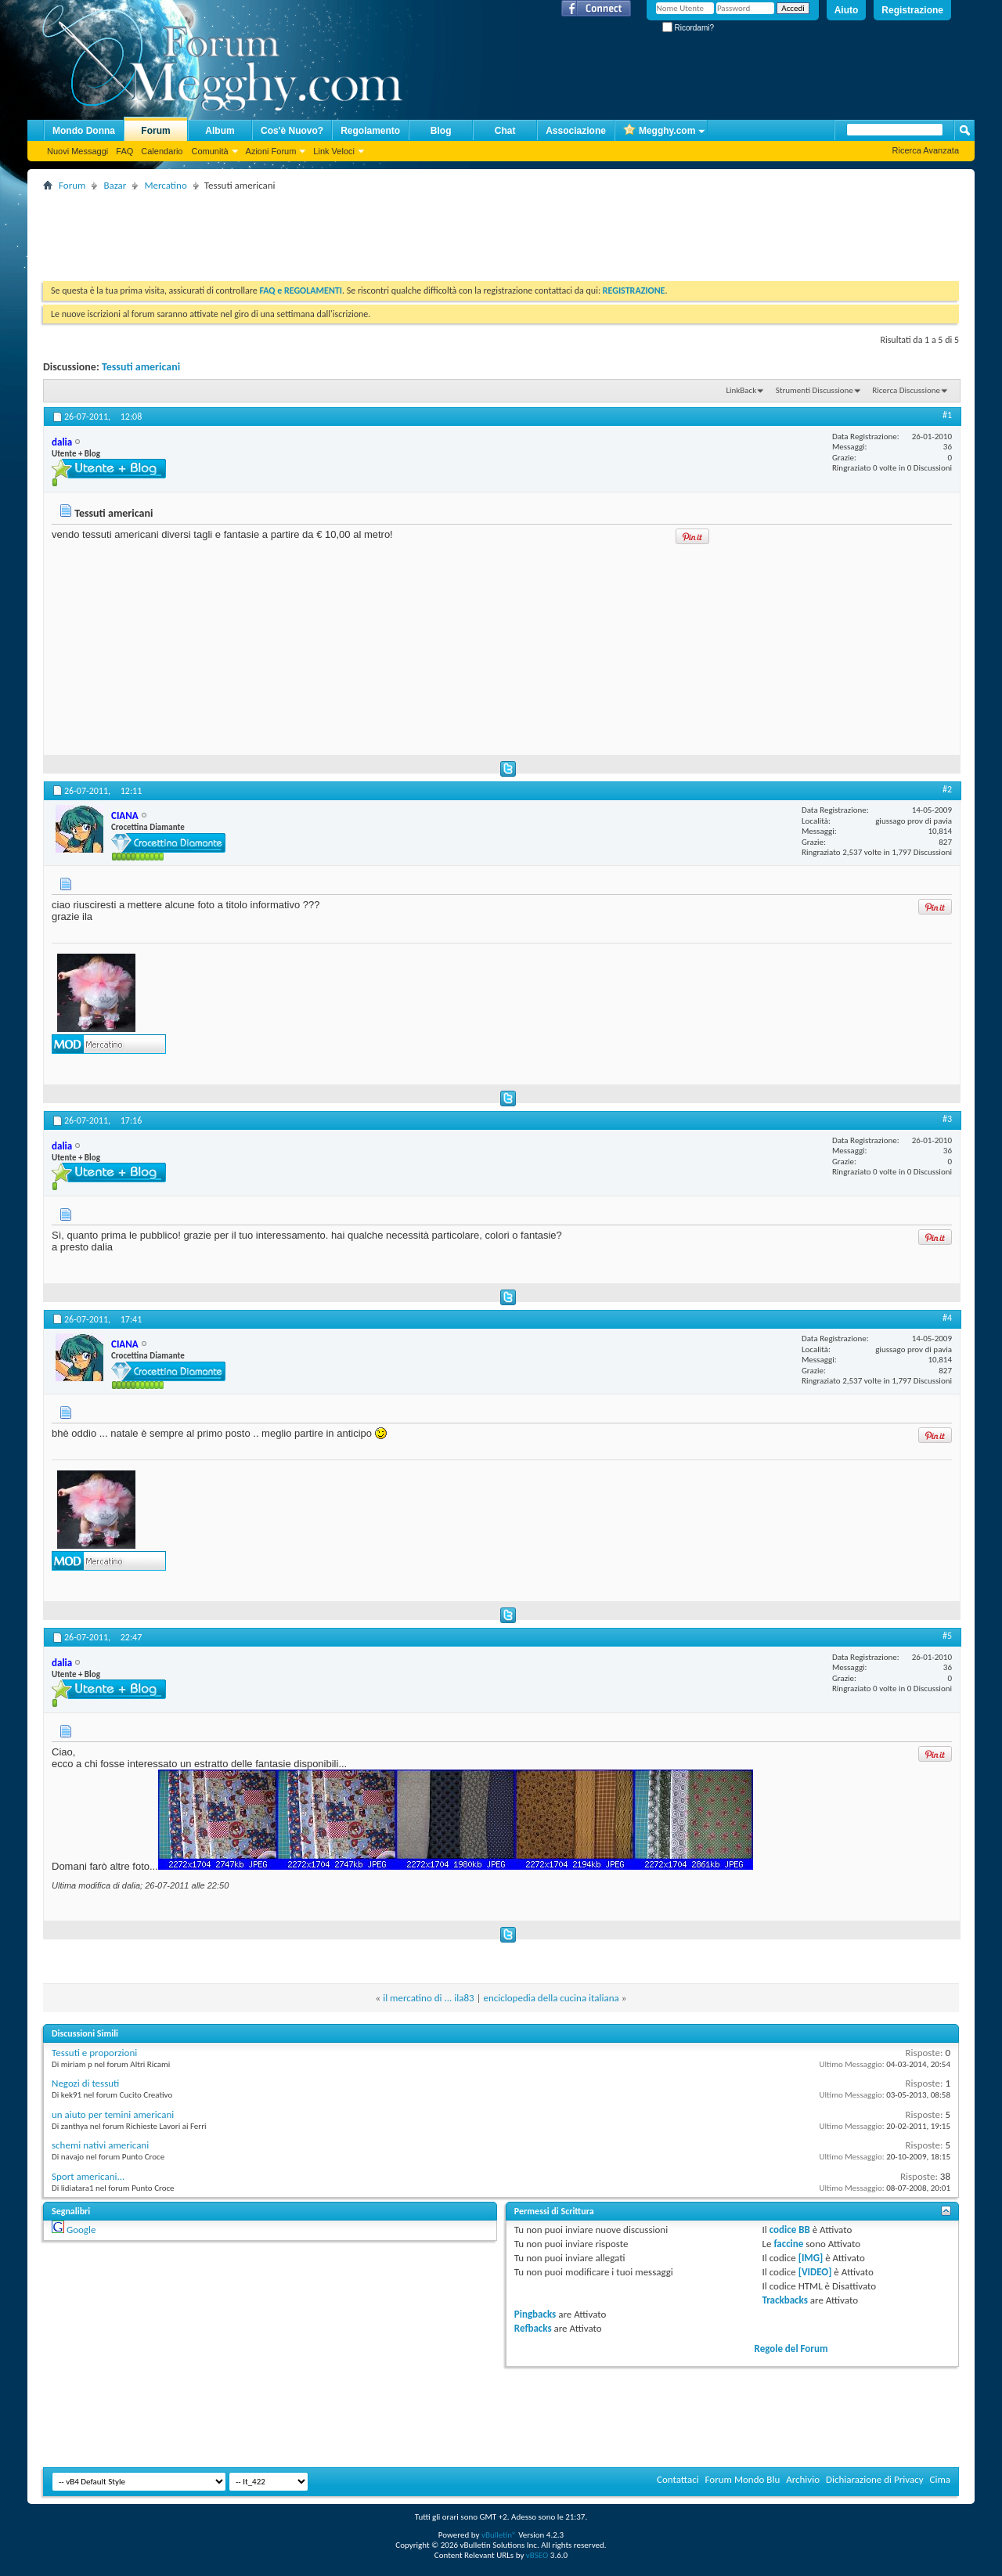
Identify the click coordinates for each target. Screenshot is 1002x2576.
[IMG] (811, 2258)
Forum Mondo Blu (742, 2479)
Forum (155, 130)
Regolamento (370, 130)
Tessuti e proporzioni (94, 2052)
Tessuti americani (141, 366)
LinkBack (741, 390)
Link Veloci (334, 151)
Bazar (114, 185)
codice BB (790, 2229)
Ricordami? (688, 27)
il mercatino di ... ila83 (428, 1998)
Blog (441, 130)
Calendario (161, 151)
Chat (505, 130)
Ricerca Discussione (906, 390)
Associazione (576, 130)
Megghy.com (659, 131)
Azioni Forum (271, 151)
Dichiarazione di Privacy (875, 2479)
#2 (947, 789)
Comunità (209, 151)
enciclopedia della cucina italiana (550, 1998)
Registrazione (912, 10)
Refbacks (533, 2328)
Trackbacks (785, 2300)
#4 (947, 1317)
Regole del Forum (791, 2348)
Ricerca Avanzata (925, 150)
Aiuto (846, 10)
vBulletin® (499, 2535)
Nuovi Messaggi (77, 151)
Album (219, 130)
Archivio (803, 2479)
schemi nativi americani (100, 2145)
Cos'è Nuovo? (292, 130)
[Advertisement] (328, 230)
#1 (947, 414)
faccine (788, 2243)
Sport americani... (88, 2176)
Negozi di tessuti (85, 2083)
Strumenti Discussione (814, 390)
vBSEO (537, 2555)
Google (81, 2229)
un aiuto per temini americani (113, 2114)
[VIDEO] (815, 2272)
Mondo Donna (83, 130)
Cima (939, 2479)
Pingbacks (535, 2314)
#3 (947, 1118)
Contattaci (678, 2479)
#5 (947, 1635)
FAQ (124, 151)
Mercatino (165, 185)
